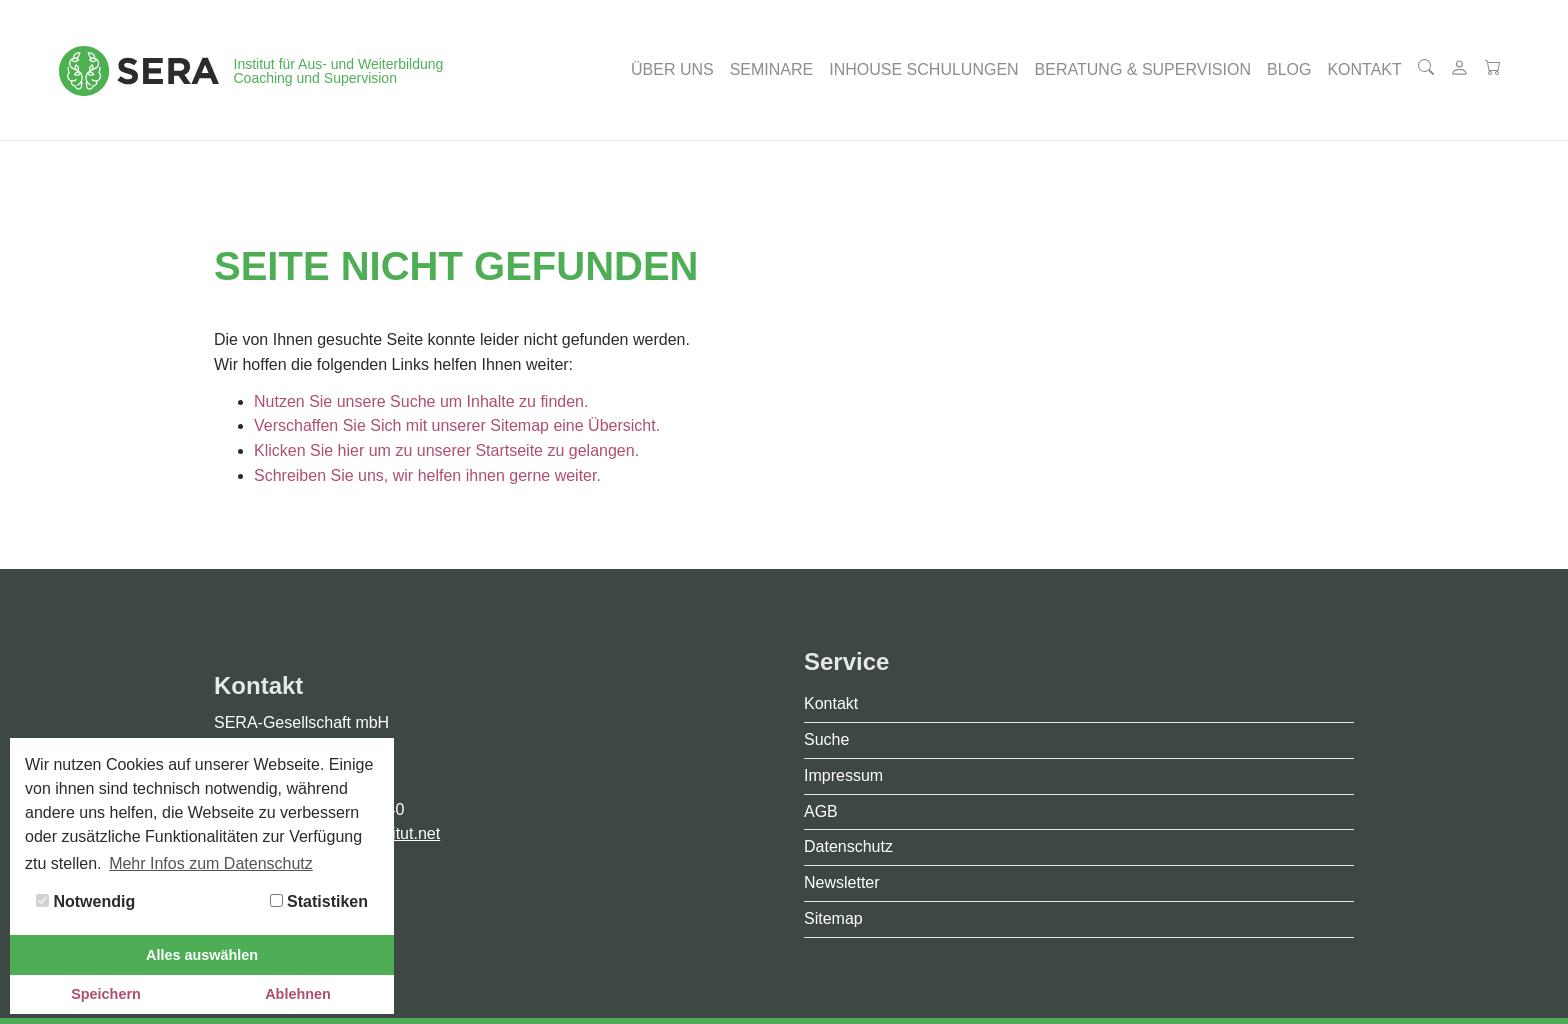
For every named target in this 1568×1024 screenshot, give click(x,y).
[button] (672, 70)
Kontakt (831, 703)
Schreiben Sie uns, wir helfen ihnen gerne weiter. (427, 475)
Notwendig (85, 901)
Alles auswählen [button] (202, 955)
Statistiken (319, 901)
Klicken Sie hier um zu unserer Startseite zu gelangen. (446, 450)
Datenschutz (848, 846)
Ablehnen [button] (298, 994)
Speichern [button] (106, 994)
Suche (826, 739)
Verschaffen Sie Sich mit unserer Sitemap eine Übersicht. (457, 425)
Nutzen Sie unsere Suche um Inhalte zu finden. (421, 401)
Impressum (843, 775)
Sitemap (833, 918)
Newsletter (842, 882)
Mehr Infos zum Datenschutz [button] (211, 863)
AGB (821, 811)
